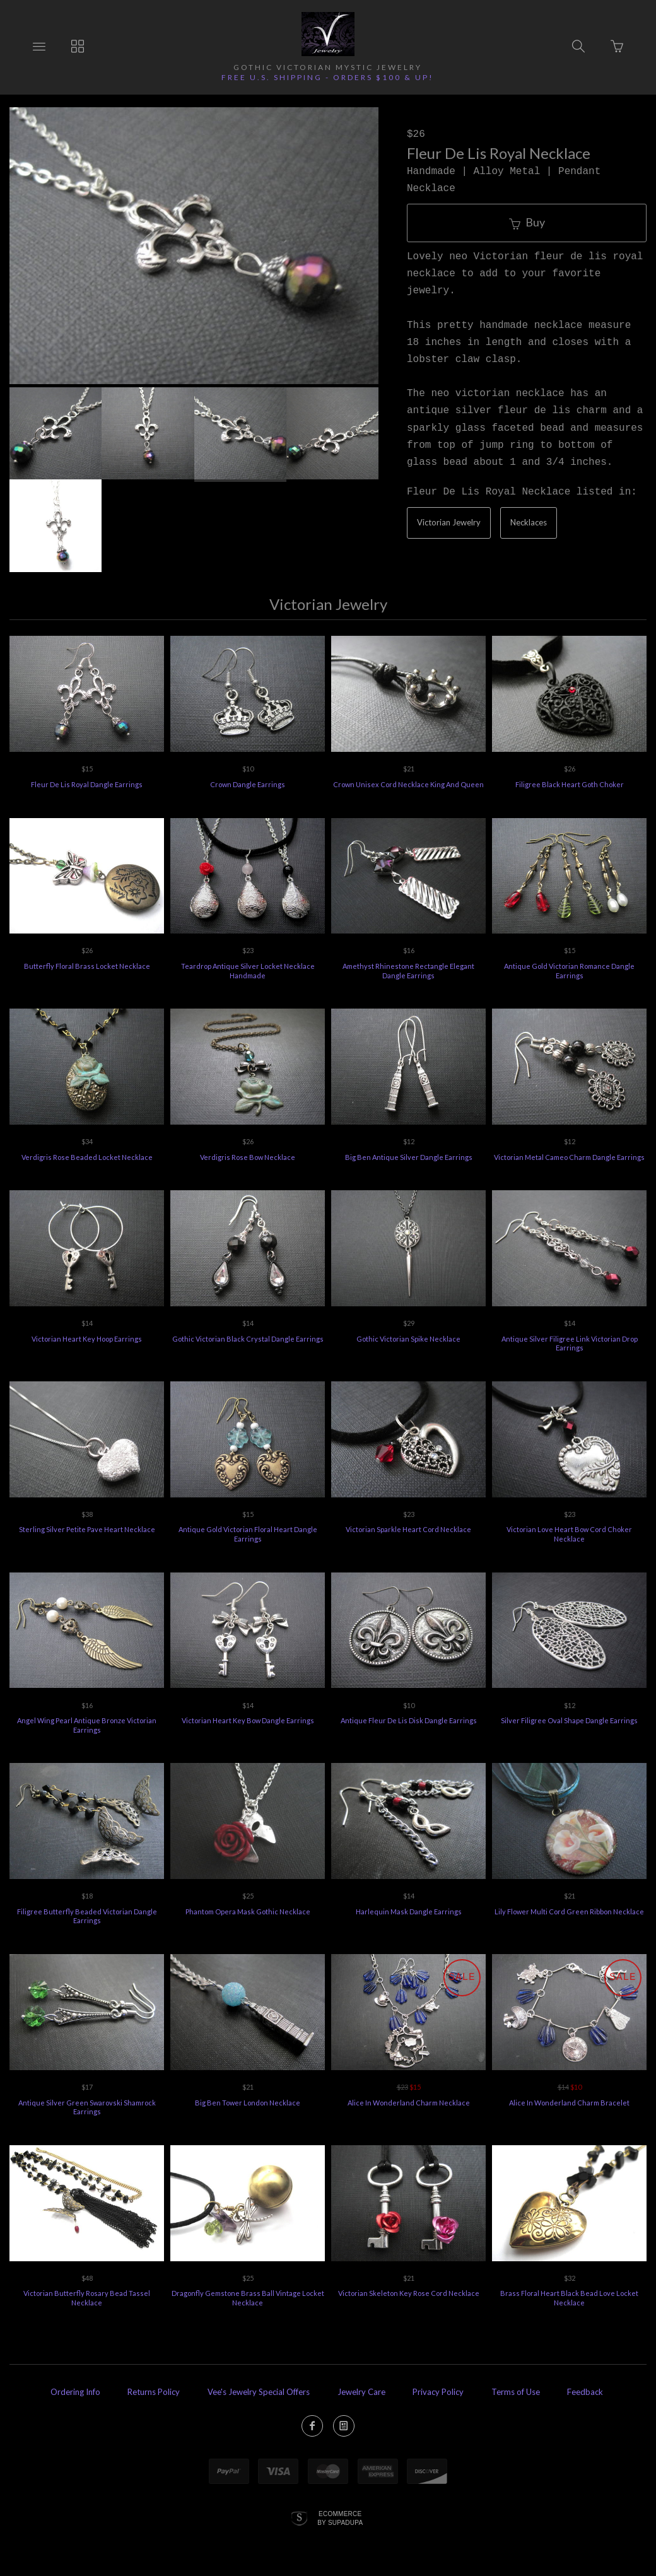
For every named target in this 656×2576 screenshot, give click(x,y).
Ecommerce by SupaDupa (340, 2518)
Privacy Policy (438, 2392)
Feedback (585, 2392)
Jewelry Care (361, 2392)
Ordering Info (75, 2392)
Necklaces (528, 522)
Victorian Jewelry (449, 522)
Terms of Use (515, 2392)
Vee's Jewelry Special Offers (259, 2392)
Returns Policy (153, 2392)
